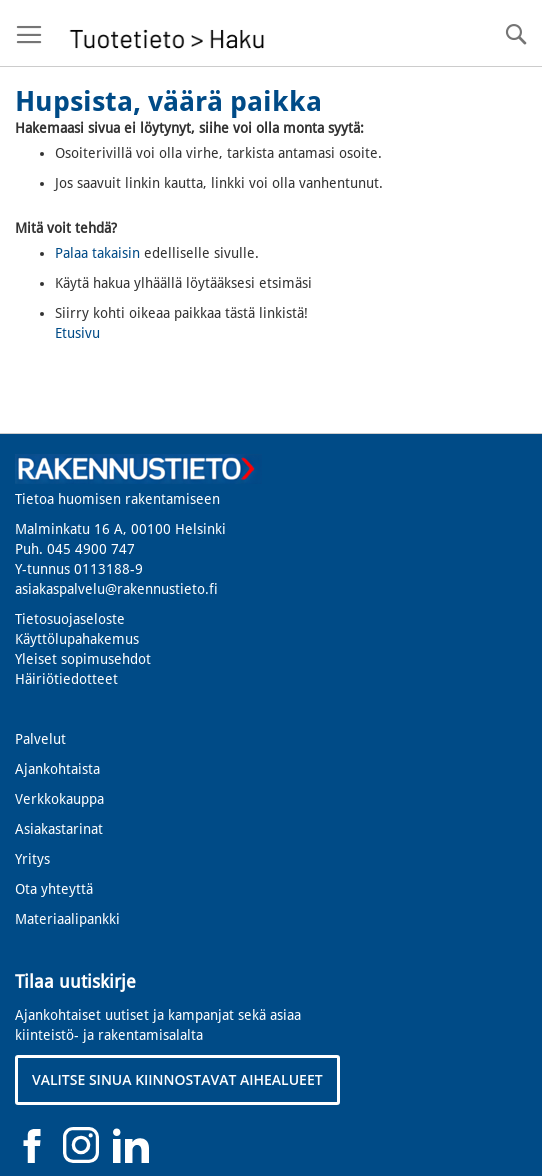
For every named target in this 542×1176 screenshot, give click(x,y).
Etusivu (77, 333)
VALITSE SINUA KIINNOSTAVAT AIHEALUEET (177, 1079)
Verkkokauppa (59, 799)
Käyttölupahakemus (77, 639)
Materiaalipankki (67, 919)
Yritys (32, 859)
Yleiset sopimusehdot (83, 659)
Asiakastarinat (59, 829)
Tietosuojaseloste (70, 619)
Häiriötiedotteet (66, 679)
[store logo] (167, 33)
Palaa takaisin (97, 253)
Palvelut (40, 739)
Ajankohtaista (57, 769)
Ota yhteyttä (54, 889)
